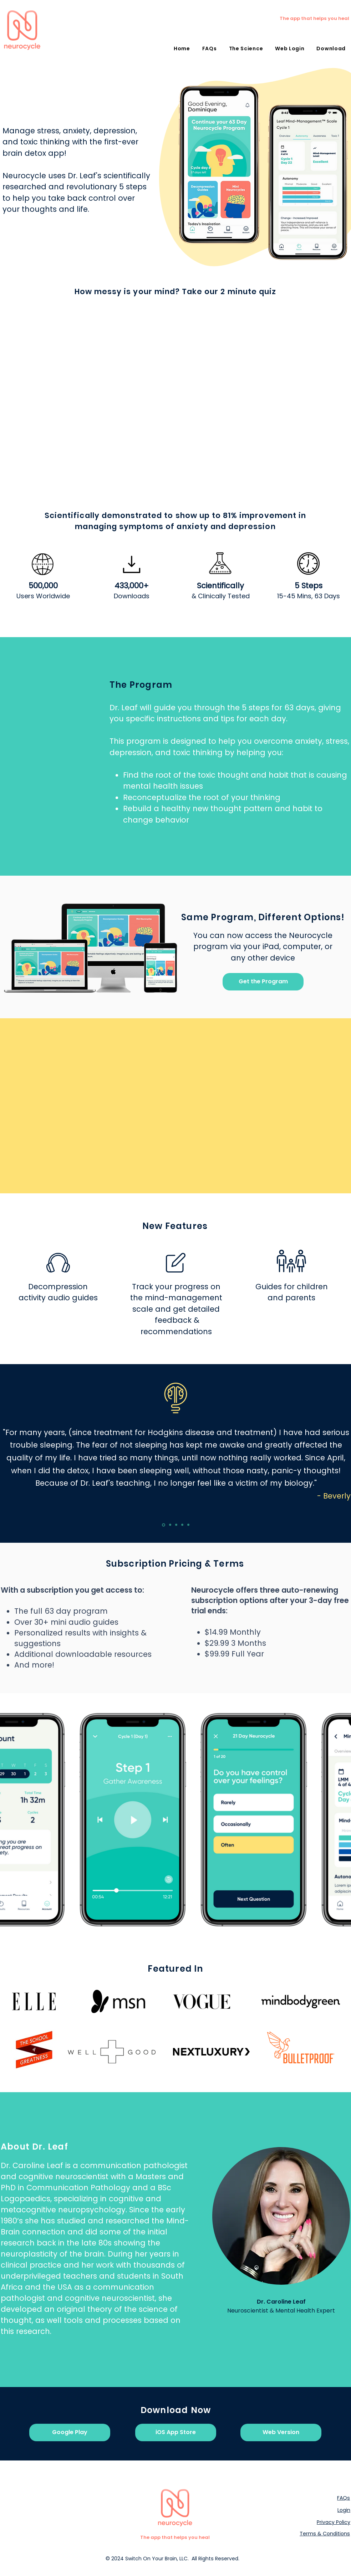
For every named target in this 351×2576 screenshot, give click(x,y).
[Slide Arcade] (176, 1525)
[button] (331, 48)
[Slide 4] (182, 1525)
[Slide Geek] (163, 1524)
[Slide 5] (188, 1525)
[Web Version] (280, 2432)
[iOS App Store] (175, 2432)
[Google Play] (69, 2432)
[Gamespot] (170, 1525)
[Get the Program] (263, 981)
